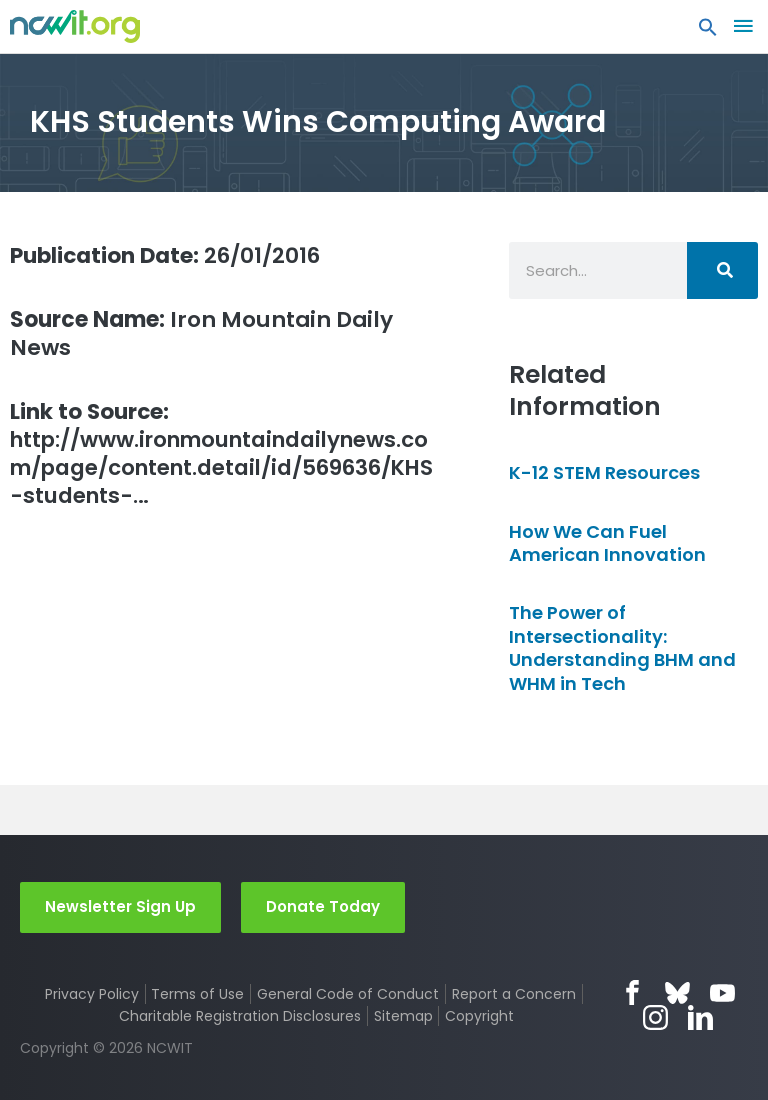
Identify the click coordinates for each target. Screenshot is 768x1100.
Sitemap (403, 1016)
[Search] (722, 270)
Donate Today (323, 906)
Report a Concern (514, 994)
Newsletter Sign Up (120, 906)
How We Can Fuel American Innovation (607, 543)
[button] (708, 32)
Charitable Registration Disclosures (240, 1016)
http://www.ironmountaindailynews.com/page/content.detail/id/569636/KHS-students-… (224, 455)
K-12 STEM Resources (604, 472)
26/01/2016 (168, 255)
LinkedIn (700, 1017)
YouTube (722, 992)
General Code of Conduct (348, 994)
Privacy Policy (92, 994)
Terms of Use (197, 994)
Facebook (632, 992)
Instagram (655, 1017)
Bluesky (677, 992)
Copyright (479, 1016)
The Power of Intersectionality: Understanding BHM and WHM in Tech (622, 647)
